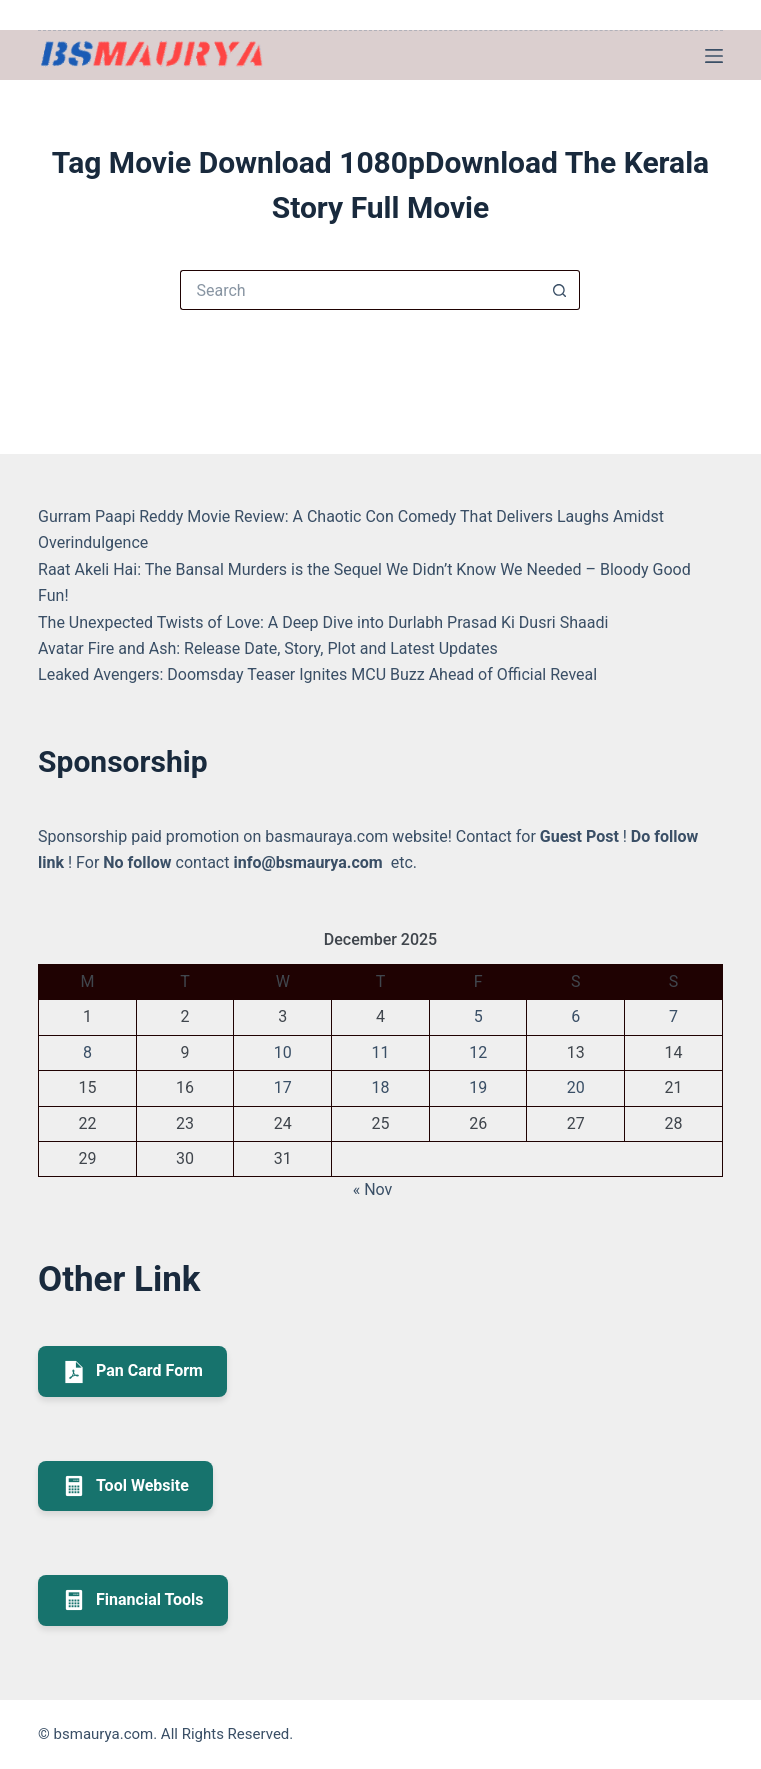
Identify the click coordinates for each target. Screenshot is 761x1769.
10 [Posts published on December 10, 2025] (283, 1052)
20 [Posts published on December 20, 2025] (576, 1087)
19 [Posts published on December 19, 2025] (478, 1087)
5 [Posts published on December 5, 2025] (478, 1016)
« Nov (373, 1189)
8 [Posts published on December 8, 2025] (87, 1052)
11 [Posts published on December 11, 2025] (380, 1052)
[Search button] (560, 290)
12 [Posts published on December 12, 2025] (478, 1052)
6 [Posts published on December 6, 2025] (575, 1016)
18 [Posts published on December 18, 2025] (380, 1087)
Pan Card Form (132, 1372)
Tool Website (125, 1486)
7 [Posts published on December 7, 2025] (673, 1016)
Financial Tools (133, 1600)
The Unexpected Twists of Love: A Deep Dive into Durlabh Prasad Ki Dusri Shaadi (323, 622)
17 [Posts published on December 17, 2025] (283, 1087)
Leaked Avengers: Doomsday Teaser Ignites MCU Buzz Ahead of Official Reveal (317, 674)
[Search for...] (360, 290)
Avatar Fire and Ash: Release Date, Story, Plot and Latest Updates (268, 648)
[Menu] (714, 56)
